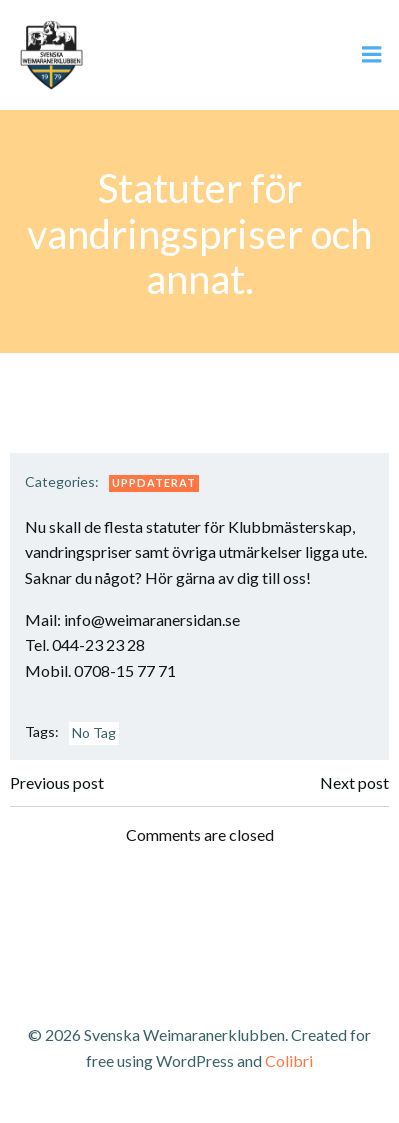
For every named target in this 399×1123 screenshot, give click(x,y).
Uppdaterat (154, 482)
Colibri (289, 1060)
